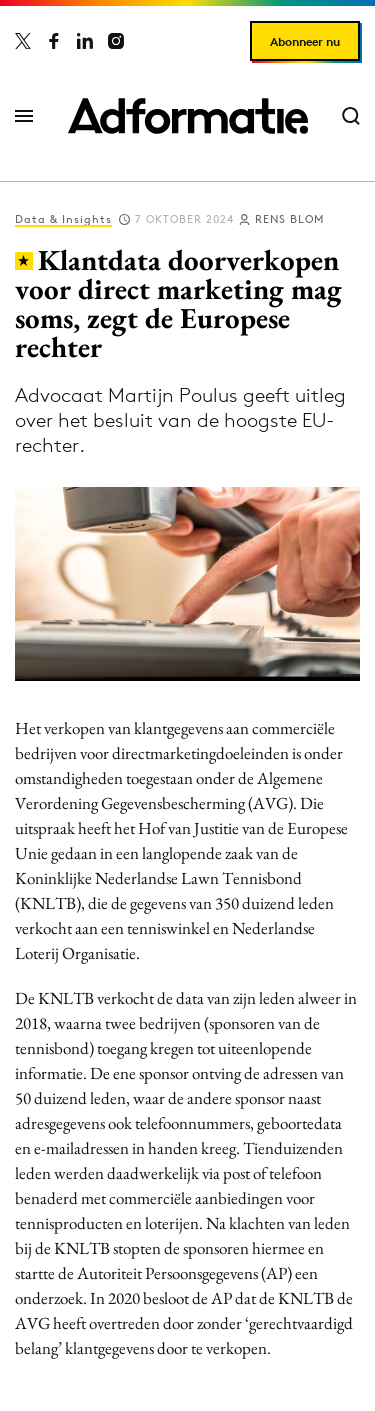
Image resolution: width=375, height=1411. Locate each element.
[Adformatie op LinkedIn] (85, 41)
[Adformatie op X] (23, 41)
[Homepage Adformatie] (188, 116)
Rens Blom (289, 219)
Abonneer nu (305, 41)
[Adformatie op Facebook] (54, 41)
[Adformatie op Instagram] (116, 41)
